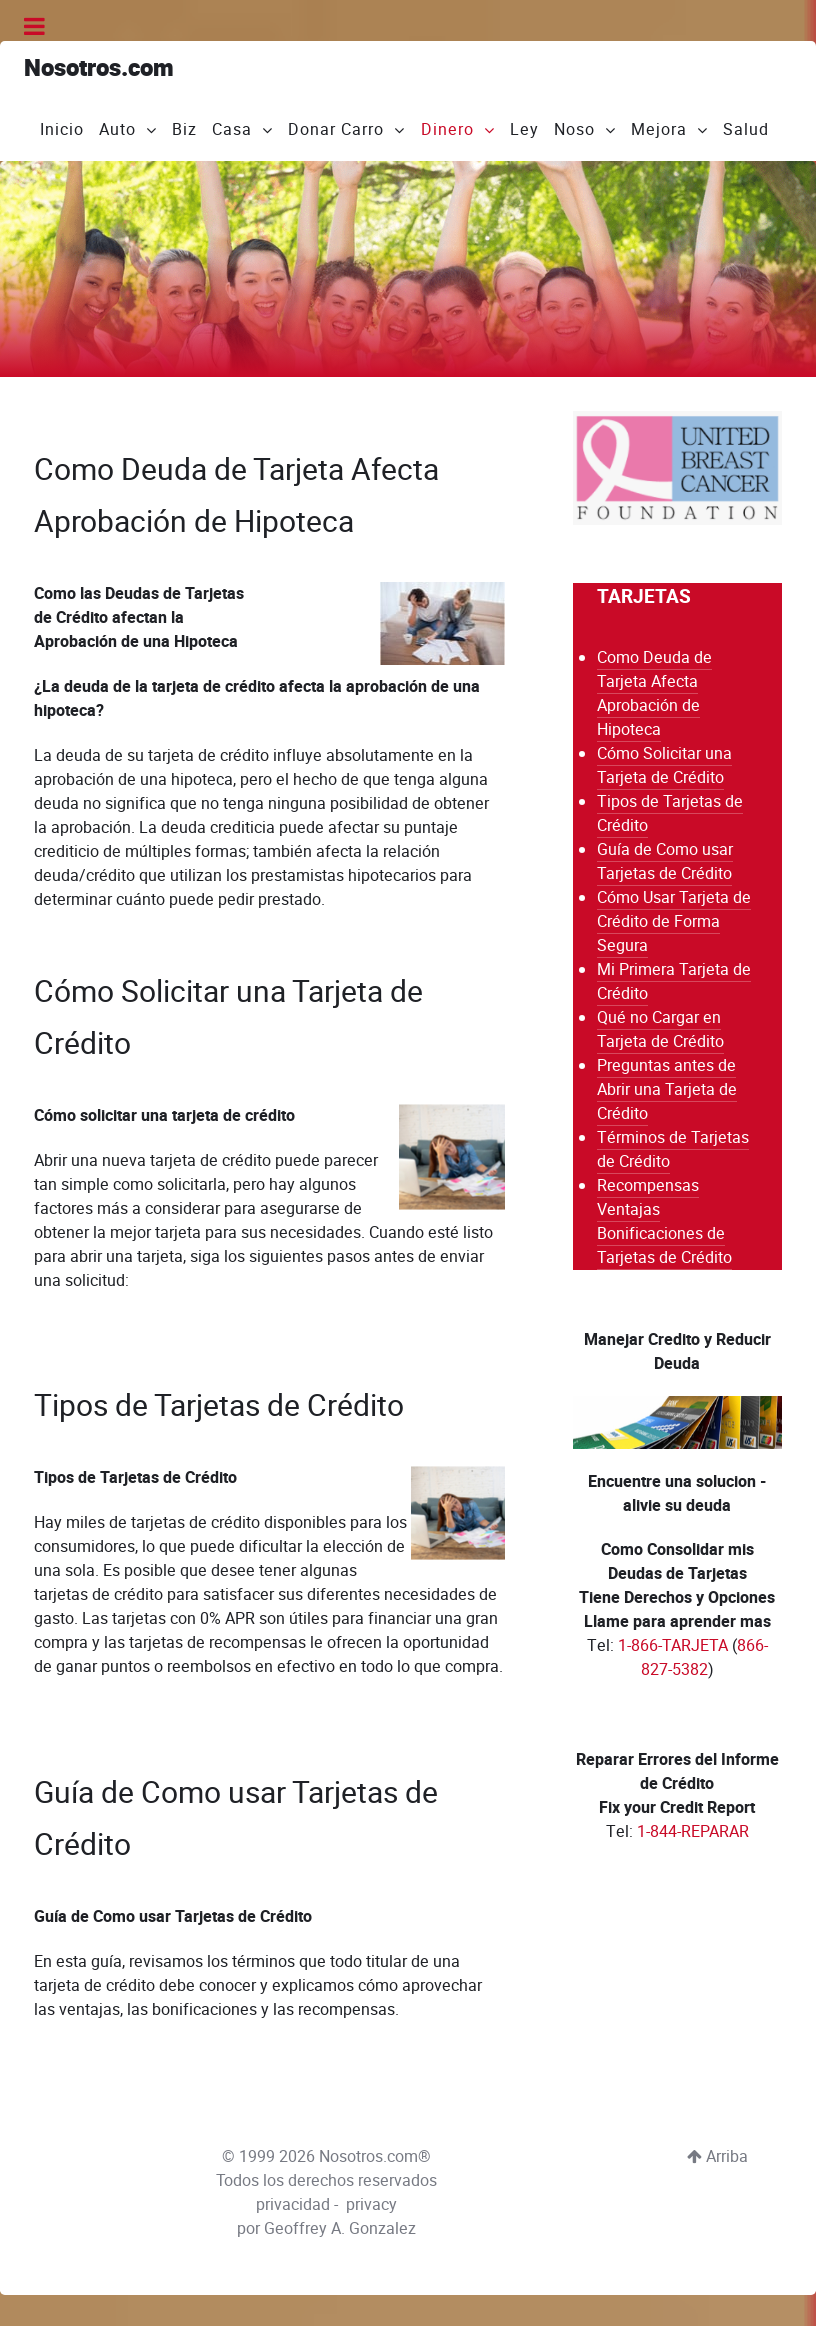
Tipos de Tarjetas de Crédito (232, 1399)
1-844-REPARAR (693, 1831)
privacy (371, 2193)
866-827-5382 (704, 1657)
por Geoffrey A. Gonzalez (326, 2217)
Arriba (717, 2145)
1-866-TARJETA (673, 1645)
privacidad (293, 2193)
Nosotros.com (99, 69)
